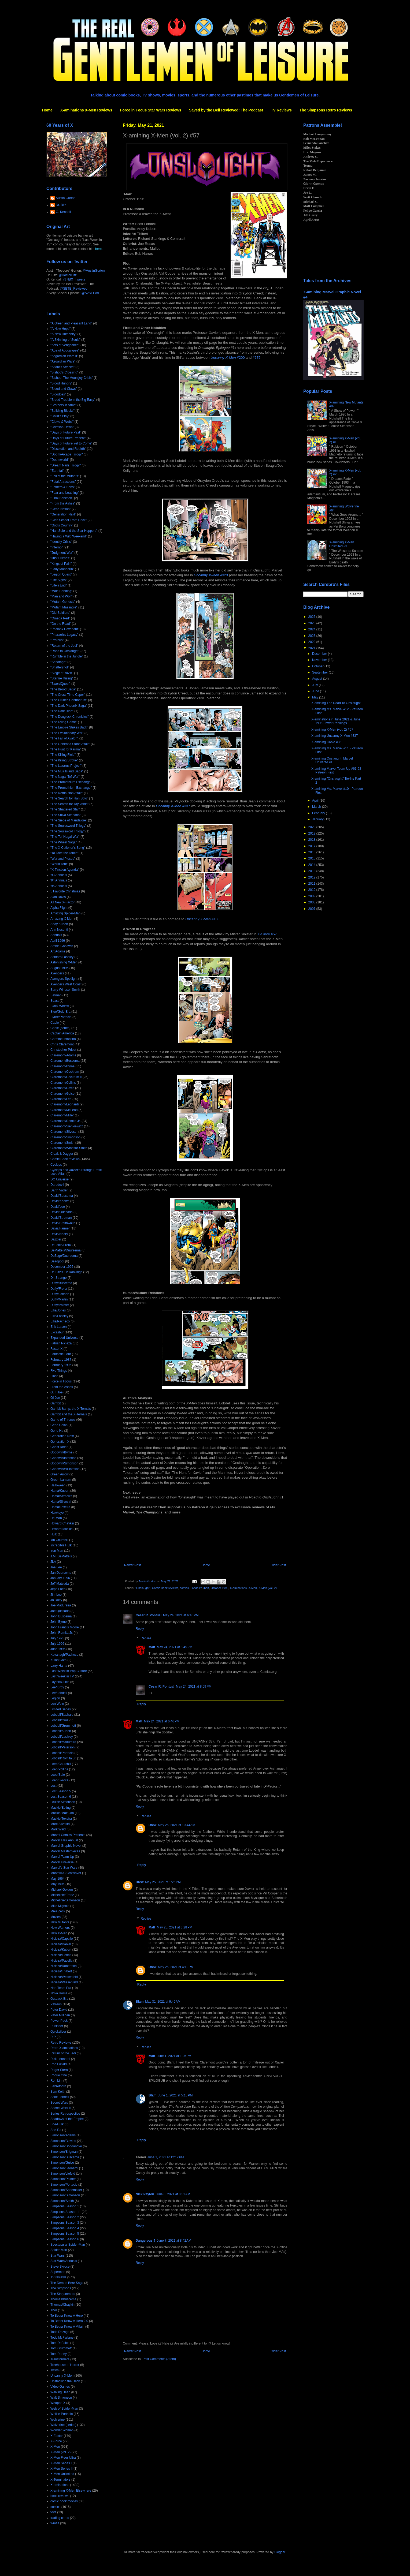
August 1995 (59, 968)
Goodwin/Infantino (63, 1458)
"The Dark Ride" (61, 711)
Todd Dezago (59, 2332)
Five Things (58, 1371)
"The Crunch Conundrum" (68, 700)
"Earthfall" (57, 471)
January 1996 (60, 1578)
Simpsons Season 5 (64, 2233)
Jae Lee (56, 1567)
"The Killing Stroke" (64, 760)
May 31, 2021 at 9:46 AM (162, 2001)
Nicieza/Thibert (61, 1971)
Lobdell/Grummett (63, 1726)
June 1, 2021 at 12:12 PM (165, 2157)
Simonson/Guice (62, 2162)
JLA (53, 1562)
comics (184, 1588)
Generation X (59, 1442)
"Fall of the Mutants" (64, 476)
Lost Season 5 (60, 1791)
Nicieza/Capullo (61, 1939)
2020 (312, 827)
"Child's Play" (59, 416)
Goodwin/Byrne (61, 1452)
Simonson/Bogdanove (66, 2146)
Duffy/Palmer (59, 1305)
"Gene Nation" (60, 509)
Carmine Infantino (63, 1039)
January (318, 819)
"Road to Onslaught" (65, 651)
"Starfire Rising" (61, 678)
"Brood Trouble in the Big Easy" (72, 400)
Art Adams (57, 951)
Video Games (60, 2386)
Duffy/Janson (59, 1294)
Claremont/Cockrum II (66, 1077)
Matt (152, 1647)
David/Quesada (61, 1212)
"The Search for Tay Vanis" (69, 804)
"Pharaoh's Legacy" (64, 635)
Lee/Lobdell (58, 1693)
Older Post (278, 1565)
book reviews (59, 2496)
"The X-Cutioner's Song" (67, 848)
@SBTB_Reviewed (73, 288)
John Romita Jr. (61, 1633)
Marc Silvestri (60, 1824)
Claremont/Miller (62, 1115)
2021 (312, 648)
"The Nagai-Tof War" (65, 777)
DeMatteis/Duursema (65, 1250)
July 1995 (57, 1638)
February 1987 (60, 1360)
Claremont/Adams (63, 1055)
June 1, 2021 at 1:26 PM (174, 2056)
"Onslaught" (142, 1588)
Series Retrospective (65, 2113)
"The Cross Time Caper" (67, 695)
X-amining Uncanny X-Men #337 (334, 736)
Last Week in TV (62, 1676)
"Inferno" (56, 547)
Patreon (56, 2004)
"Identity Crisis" (61, 542)
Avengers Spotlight (63, 979)
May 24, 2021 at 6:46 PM (161, 1721)
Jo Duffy (56, 1600)
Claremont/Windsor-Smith (68, 1148)
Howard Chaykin (62, 1523)
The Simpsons (60, 2288)
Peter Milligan (60, 2015)
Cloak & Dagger (61, 1154)
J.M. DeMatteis (61, 1556)
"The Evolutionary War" (66, 733)
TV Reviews (281, 110)
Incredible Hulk (61, 1545)
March (317, 807)
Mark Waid (58, 1829)
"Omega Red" (60, 618)
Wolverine (57, 2419)
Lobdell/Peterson (62, 1747)
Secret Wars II (60, 2108)
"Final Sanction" (61, 498)
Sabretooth (58, 2086)
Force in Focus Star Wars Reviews (150, 110)
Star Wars (57, 2255)
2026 (312, 617)
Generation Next (62, 1436)
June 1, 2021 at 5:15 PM (175, 2095)
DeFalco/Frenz (61, 1245)
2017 (312, 846)
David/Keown (59, 1201)
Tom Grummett (61, 2348)
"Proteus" (57, 640)
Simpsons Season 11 (65, 2212)
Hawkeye (57, 1513)
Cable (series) (60, 1028)
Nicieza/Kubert (60, 1949)
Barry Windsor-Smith (65, 990)
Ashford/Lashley (61, 957)
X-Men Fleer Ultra (63, 2457)
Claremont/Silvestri (63, 1132)
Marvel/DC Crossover (65, 1873)
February (319, 813)
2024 (312, 629)
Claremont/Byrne (62, 1066)
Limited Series (60, 1709)
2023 (312, 636)
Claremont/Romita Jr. (65, 1121)
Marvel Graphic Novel (65, 1846)
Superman (57, 2272)
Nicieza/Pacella (61, 1960)
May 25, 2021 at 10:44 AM (176, 1825)
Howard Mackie (61, 1529)
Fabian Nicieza (61, 1343)
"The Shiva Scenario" (65, 815)
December (320, 654)
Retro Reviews (60, 2042)
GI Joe (55, 1398)
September (320, 672)
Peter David (58, 2010)
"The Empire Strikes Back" (69, 727)
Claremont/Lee (61, 1099)
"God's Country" (61, 525)
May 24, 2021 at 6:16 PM (180, 1615)
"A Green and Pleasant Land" (71, 323)
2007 (312, 909)
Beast (54, 1001)
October (318, 666)
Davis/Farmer (60, 1228)
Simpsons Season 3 (64, 2222)
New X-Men (58, 1933)
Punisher (56, 2026)
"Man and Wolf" (61, 596)
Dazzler (55, 1239)
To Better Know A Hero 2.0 (69, 2321)
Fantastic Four (60, 1354)
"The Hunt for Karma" (65, 749)
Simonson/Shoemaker (66, 2190)
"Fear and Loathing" (64, 493)
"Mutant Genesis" (62, 602)
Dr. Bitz (61, 205)
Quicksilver (58, 2031)
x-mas (54, 2523)
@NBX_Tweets (74, 279)
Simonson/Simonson (65, 2195)
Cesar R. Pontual (148, 1615)
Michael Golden (61, 1889)
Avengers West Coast (66, 984)
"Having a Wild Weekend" (68, 536)
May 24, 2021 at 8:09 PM (193, 1686)
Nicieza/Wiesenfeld (64, 1982)
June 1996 (57, 1649)
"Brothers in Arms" (63, 405)
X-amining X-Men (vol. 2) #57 (332, 729)
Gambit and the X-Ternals (68, 1414)
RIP (53, 2037)
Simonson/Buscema (64, 2157)
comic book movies (64, 2501)
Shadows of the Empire (67, 2119)
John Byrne (58, 1622)
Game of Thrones (62, 1420)
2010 (312, 890)
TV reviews (58, 2277)
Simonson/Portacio (63, 2184)
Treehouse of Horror (64, 2365)
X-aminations (238, 1588)
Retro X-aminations (64, 2048)
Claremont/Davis (62, 1088)
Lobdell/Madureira (63, 1742)
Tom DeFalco (59, 2343)
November (320, 660)
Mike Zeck (57, 1911)
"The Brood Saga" (63, 689)
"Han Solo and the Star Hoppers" (73, 531)
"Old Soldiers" (60, 613)
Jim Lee (56, 1595)
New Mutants (59, 1922)
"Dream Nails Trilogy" (65, 465)
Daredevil (57, 1185)
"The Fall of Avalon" (64, 738)
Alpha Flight (58, 908)
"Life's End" (58, 585)
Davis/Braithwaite (62, 1223)
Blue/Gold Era (60, 1012)
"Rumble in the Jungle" (66, 656)
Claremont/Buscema (65, 1061)
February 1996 (60, 1365)
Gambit (55, 1403)
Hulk (53, 1534)
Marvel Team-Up (62, 1857)
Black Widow (59, 1006)
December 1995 (61, 1267)
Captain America (62, 1033)
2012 (312, 877)
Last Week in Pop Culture (68, 1671)
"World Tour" (59, 864)
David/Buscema (61, 1196)
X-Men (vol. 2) (267, 1588)
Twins (54, 2370)
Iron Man (56, 1551)
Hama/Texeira (60, 1507)
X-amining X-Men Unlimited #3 (341, 544)
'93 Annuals (58, 875)
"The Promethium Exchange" (71, 788)
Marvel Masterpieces (65, 1851)
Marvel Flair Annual (64, 1840)
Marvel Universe (62, 1862)
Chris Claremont (62, 1044)
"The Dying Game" (63, 722)
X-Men (252, 1588)
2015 (312, 858)
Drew (152, 1825)
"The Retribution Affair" (66, 793)
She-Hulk (57, 2124)
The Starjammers (62, 2294)
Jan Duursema (60, 1573)
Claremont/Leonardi (64, 1104)
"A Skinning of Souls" (65, 340)
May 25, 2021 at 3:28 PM (174, 1927)
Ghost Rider (59, 1447)
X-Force (56, 2441)
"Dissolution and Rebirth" (68, 449)
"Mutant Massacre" (63, 607)
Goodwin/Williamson (65, 1469)
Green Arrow (59, 1474)
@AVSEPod (90, 293)
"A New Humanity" (63, 334)
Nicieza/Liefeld (60, 1955)
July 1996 (57, 1644)
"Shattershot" (59, 667)
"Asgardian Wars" (62, 361)
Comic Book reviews (165, 1588)
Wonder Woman (61, 2430)
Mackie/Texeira (61, 1818)
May (315, 697)
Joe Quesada (59, 1611)
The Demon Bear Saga (66, 2283)
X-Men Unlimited (62, 2474)
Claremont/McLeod (63, 1110)
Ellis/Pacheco (60, 1321)
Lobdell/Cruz (59, 1720)
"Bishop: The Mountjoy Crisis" (71, 378)
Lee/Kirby (57, 1687)
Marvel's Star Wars (63, 1868)
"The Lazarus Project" (66, 766)
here (98, 249)
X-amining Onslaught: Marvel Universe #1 (332, 760)
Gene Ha (56, 1431)
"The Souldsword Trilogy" (68, 826)
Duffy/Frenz (58, 1289)
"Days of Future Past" (65, 432)
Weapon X (57, 2403)
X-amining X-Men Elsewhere (70, 2490)
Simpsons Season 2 (64, 2217)
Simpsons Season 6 (64, 2239)
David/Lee (57, 1207)
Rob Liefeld (58, 2064)
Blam (139, 2001)
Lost (53, 1786)
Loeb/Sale (57, 1775)
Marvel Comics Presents (67, 1835)
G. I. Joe (56, 1392)
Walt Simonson (61, 2397)
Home (47, 110)
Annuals (56, 935)
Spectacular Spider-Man (67, 2244)
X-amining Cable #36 (326, 742)
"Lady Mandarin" (62, 569)
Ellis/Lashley (59, 1316)
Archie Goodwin (61, 946)
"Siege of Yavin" (61, 673)
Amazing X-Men (61, 919)
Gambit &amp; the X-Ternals (70, 1409)
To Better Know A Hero (66, 2315)
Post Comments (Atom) (159, 2359)
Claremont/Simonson (65, 1137)
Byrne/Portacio (61, 1017)
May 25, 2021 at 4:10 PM (175, 1967)
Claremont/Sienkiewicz (66, 1126)
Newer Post (132, 1565)
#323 (211, 575)
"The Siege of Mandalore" (68, 820)
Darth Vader (59, 1190)
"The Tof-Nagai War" (65, 837)
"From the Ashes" (62, 503)
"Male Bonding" (61, 591)
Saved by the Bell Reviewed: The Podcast (226, 110)
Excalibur (57, 1332)
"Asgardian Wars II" (64, 356)
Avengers (57, 973)
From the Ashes (61, 1387)
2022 (312, 642)
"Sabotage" (58, 662)
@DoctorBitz (67, 275)
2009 (312, 896)
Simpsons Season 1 (64, 2206)
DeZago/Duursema (63, 1256)
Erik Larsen (58, 1327)
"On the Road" (60, 624)
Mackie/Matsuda (62, 1813)
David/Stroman (61, 1218)
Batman (55, 995)
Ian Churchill (59, 1540)
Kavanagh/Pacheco (64, 1655)
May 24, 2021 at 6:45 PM (174, 1647)
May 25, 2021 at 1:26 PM (162, 1882)
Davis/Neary (59, 1234)
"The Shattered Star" (65, 809)
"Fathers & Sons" (62, 487)
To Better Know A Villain (67, 2326)
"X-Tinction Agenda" (64, 870)
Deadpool (57, 1261)
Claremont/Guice (62, 1094)
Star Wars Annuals (63, 2261)
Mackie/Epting (60, 1807)
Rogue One (58, 2075)
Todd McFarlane (61, 2337)
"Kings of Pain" (61, 564)
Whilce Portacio (61, 2414)
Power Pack (59, 2020)
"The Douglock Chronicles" (69, 717)
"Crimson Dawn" (62, 427)
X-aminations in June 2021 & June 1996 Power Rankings (335, 721)
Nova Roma (58, 1993)
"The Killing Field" (63, 755)
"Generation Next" (63, 514)
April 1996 (57, 941)
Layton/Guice (59, 1682)
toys (53, 2512)
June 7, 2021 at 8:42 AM (174, 2240)
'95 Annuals (58, 886)
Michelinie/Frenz (62, 1895)
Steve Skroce (59, 2266)
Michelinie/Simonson (65, 1900)
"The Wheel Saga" (63, 842)
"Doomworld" (59, 460)
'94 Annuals (58, 880)
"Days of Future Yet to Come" (71, 443)
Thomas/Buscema (63, 2299)
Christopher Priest (63, 1050)
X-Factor (56, 2436)
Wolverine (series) (63, 2425)
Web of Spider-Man (64, 2408)
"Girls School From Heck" (68, 520)
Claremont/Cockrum (64, 1072)
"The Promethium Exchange (70, 782)
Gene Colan (59, 1425)
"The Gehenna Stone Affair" (70, 744)
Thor (53, 2310)
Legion (55, 1698)
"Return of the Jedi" (64, 646)
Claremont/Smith (62, 1143)
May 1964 (57, 1878)
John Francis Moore (64, 1627)
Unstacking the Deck (65, 2381)
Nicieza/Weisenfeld (64, 1977)
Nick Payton (145, 2194)
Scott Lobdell (59, 2097)
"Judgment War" (61, 553)
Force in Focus (61, 1381)
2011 (312, 883)
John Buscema (61, 1616)
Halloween (57, 1485)
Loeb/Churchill (60, 1764)
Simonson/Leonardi (64, 2168)
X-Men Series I (61, 2463)
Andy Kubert (59, 924)
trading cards (59, 2518)
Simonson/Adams (63, 2135)
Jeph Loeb (57, 1589)
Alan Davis (58, 897)
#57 (267, 934)
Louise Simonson (62, 1802)
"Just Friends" (60, 558)
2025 (312, 623)
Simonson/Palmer (63, 2179)
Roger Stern (59, 2070)
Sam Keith (57, 2091)
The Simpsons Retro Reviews (326, 110)
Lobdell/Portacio (61, 1753)
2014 (312, 865)
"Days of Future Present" (68, 438)
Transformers (59, 2359)
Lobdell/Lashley (61, 1736)
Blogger (279, 2552)
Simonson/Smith (62, 2201)
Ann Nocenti (59, 930)
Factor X (56, 1349)
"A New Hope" (60, 329)
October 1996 (219, 1588)
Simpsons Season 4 (64, 2228)
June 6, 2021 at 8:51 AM (173, 2194)
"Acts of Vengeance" (65, 345)
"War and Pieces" (62, 859)
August (317, 679)
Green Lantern (60, 1480)
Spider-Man (58, 2250)
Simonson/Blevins (63, 2141)
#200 (227, 358)
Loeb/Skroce (59, 1780)
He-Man (56, 1518)
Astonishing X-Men (63, 962)
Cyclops (56, 1165)
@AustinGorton (94, 270)
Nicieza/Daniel (60, 1944)
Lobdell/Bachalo (61, 1715)
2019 (312, 833)
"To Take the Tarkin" (64, 853)
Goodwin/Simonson (64, 1463)
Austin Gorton (65, 198)
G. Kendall (63, 212)
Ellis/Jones (58, 1310)
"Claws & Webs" (61, 422)
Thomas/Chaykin (62, 2304)
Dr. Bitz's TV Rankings (66, 1272)
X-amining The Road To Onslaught (336, 703)
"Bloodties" (58, 394)
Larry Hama (58, 1666)
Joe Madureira (60, 1605)
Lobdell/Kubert (199, 1588)
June (316, 691)
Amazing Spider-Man (65, 913)
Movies (55, 1917)
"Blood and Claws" (63, 389)
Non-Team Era (60, 1988)
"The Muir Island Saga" (66, 771)
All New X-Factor (62, 902)
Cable (54, 1023)
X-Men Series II (61, 2468)
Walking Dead (60, 2392)
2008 (312, 902)
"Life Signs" (58, 580)
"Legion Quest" (61, 574)
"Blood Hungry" (61, 383)
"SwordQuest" (60, 684)
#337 (173, 806)
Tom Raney (58, 2354)
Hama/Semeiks (61, 1496)
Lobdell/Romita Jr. (63, 1758)
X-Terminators (60, 2479)
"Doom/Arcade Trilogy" (66, 454)
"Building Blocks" (62, 411)
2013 (312, 871)
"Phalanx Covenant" (64, 629)
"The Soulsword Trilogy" (67, 831)
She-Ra (55, 2130)
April (315, 800)
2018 (312, 840)
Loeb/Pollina (59, 1769)
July (315, 685)
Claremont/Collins (63, 1083)
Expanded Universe (64, 1338)
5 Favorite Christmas (65, 891)
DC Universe (59, 1179)
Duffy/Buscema (61, 1283)
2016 (312, 852)
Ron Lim (56, 2081)
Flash (54, 1376)
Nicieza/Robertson (63, 1966)
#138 (202, 919)
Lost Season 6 (60, 1797)
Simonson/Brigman (63, 2151)
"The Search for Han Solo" (69, 798)
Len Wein (57, 1704)
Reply (140, 1629)
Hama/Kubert (59, 1491)
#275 (256, 358)
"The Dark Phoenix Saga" (68, 706)
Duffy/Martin (59, 1299)
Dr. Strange (58, 1278)
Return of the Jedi (63, 2053)
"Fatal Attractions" (63, 482)
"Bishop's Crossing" (64, 372)
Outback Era (59, 1999)
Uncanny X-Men (61, 2375)
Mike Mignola (59, 1906)
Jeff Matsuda (59, 1584)
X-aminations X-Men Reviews (86, 110)
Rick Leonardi (60, 2059)
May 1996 (57, 1884)
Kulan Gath (58, 1660)
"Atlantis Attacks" (62, 367)
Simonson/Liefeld (62, 2173)
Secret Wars (59, 2102)
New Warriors (60, 1928)
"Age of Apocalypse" (64, 350)
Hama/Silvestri (60, 1502)
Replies (146, 1638)
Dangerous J (145, 2240)
